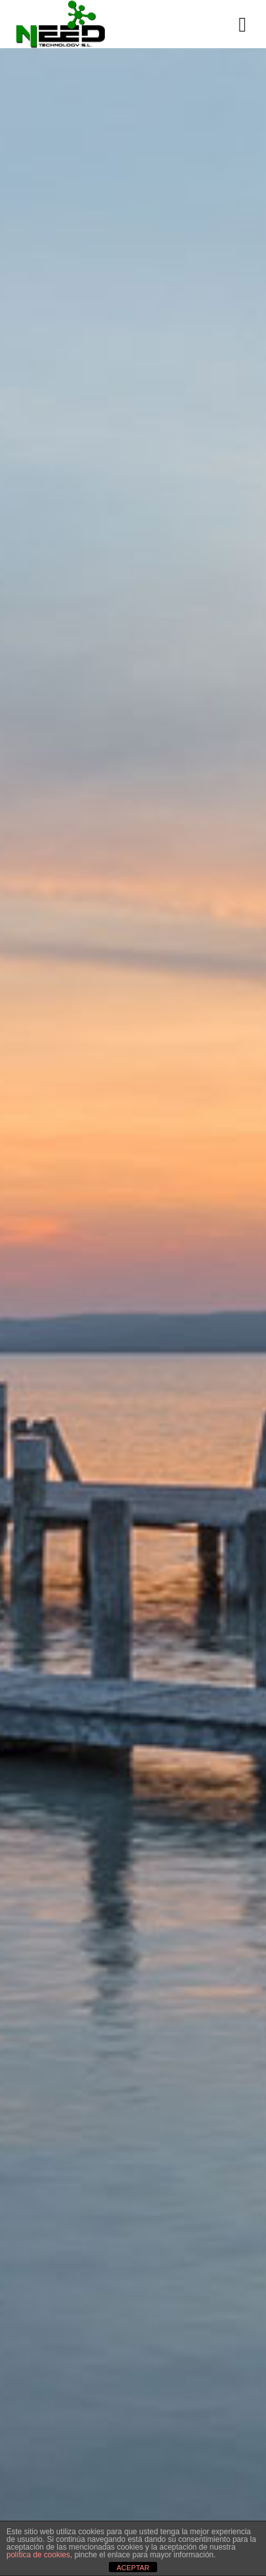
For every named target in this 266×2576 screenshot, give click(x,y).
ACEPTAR (133, 2567)
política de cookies (38, 2554)
